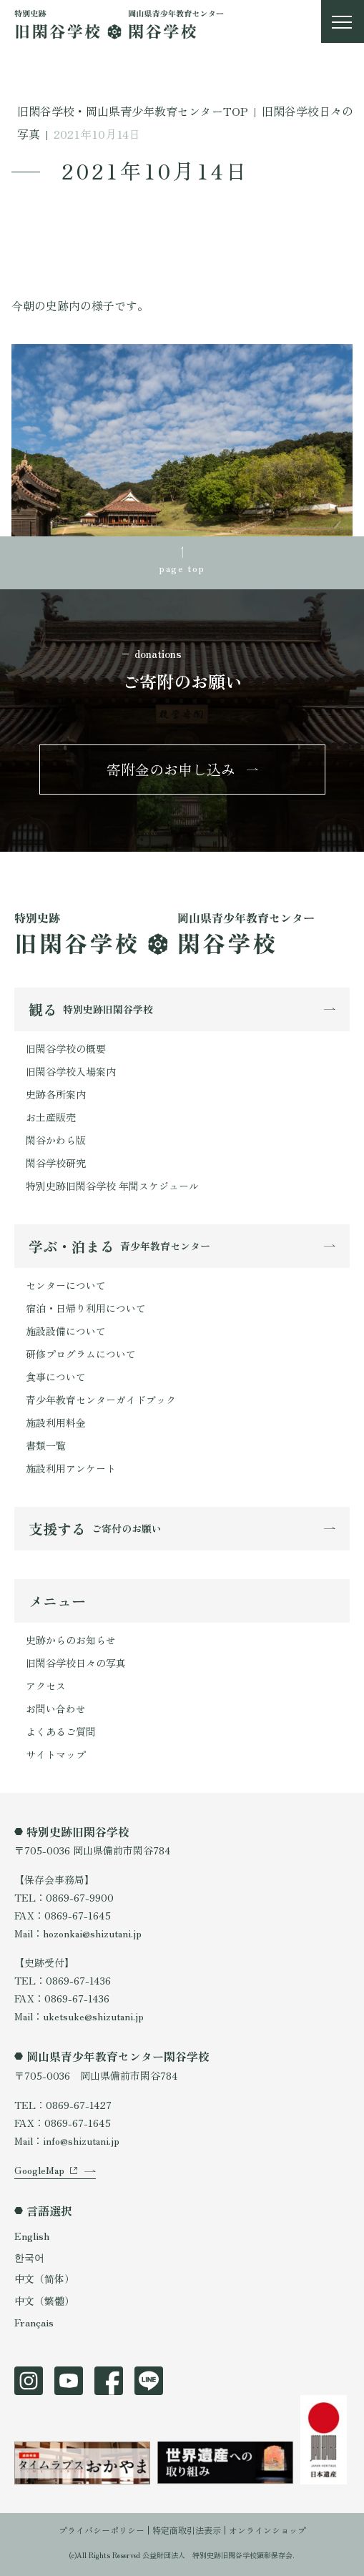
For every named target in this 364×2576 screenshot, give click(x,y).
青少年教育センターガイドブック (101, 1399)
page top (182, 568)
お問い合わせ (56, 1708)
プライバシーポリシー (101, 2530)
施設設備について (66, 1331)
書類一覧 (46, 1445)
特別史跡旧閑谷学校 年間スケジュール (112, 1186)
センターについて (66, 1285)
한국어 (29, 2257)
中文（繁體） (44, 2301)
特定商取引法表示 (186, 2530)
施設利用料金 (56, 1422)
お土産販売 (51, 1117)
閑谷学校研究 (56, 1163)
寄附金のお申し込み (171, 769)
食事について (56, 1377)
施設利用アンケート (71, 1468)
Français (34, 2322)
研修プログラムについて (81, 1354)
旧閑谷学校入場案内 (71, 1071)
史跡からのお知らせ (71, 1640)
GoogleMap (39, 2170)
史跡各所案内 (56, 1094)
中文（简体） (44, 2278)
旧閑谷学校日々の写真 (76, 1663)
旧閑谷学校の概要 (66, 1048)
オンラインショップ (267, 2530)
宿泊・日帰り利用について (86, 1308)
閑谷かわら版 (56, 1140)
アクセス (46, 1685)
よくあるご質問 (61, 1731)
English (31, 2235)
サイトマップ (56, 1754)
